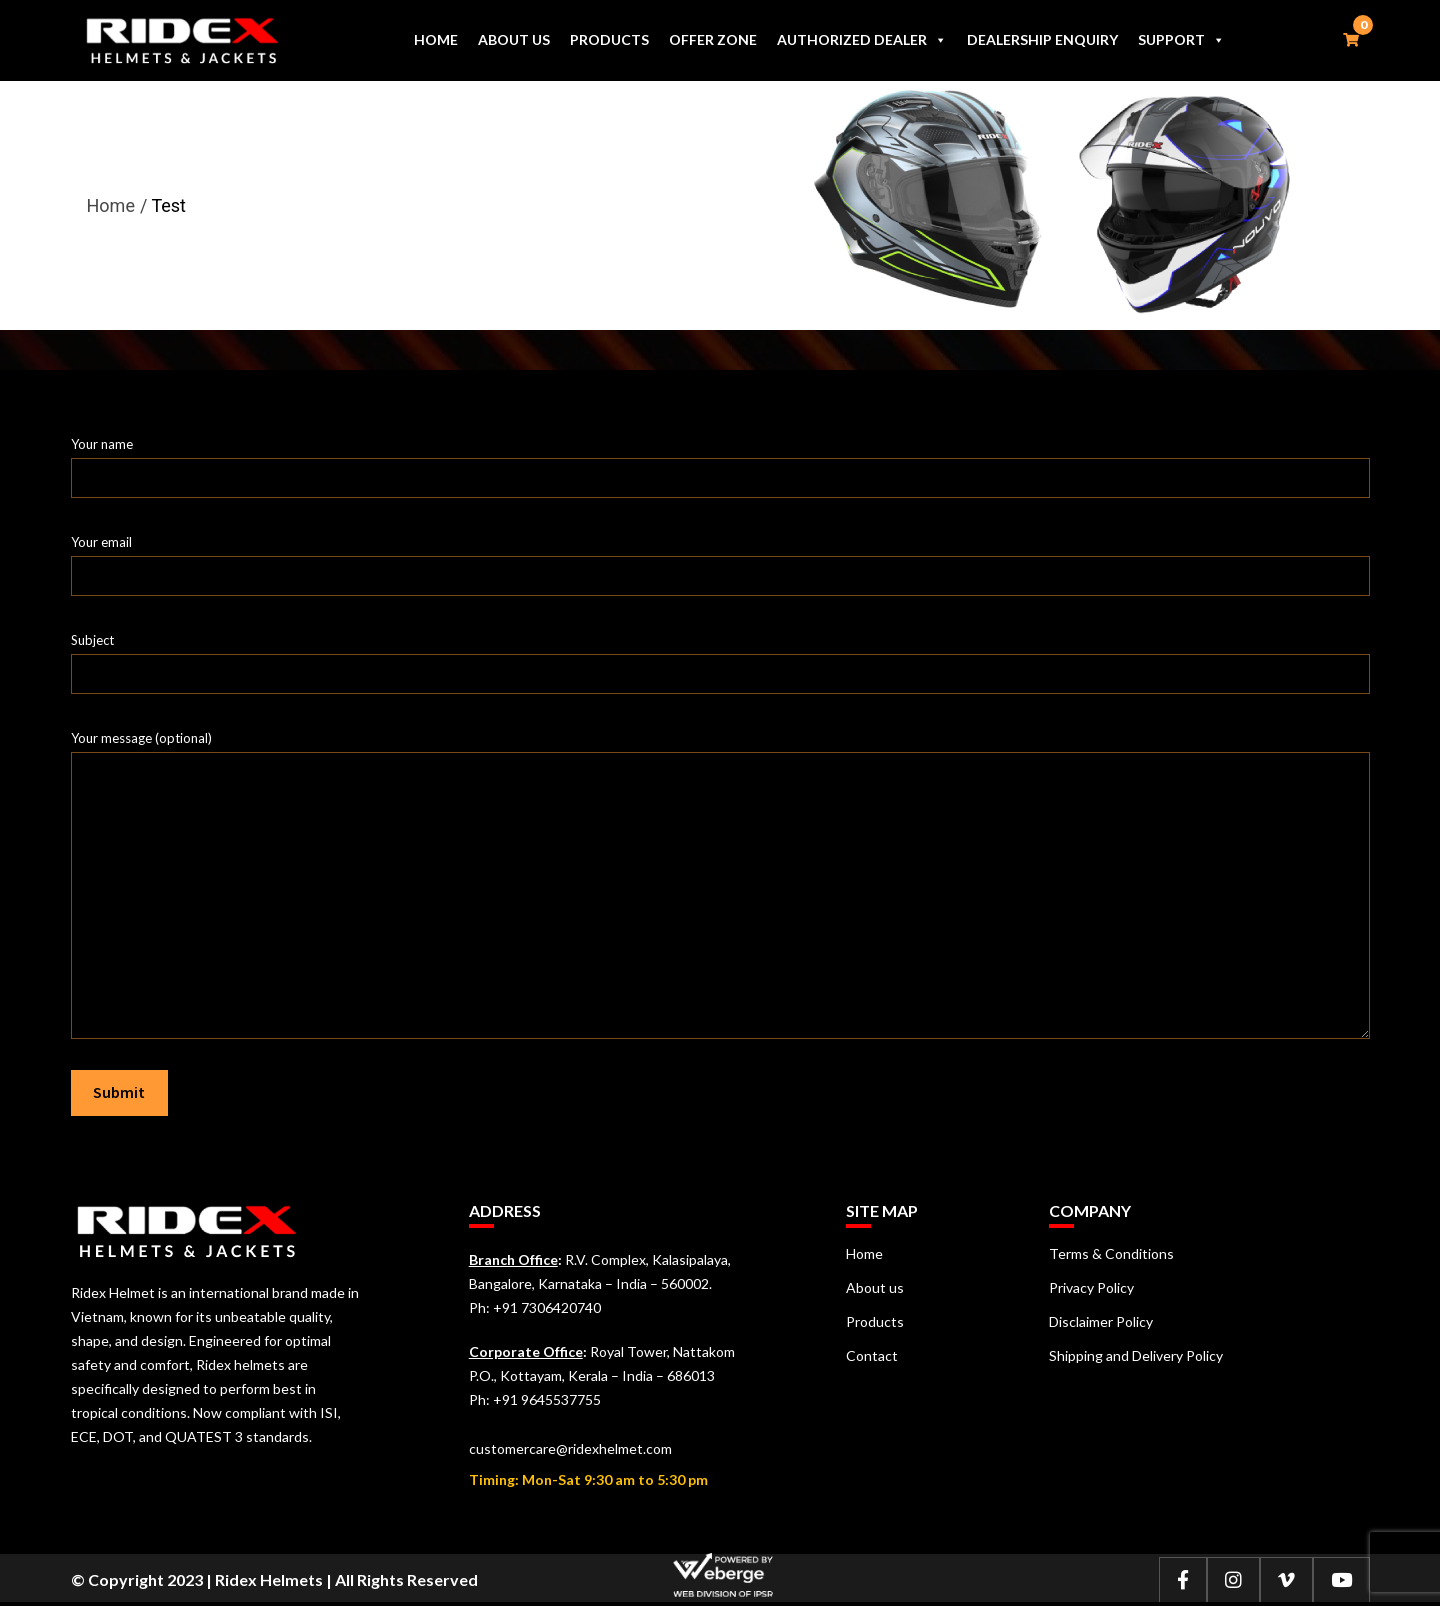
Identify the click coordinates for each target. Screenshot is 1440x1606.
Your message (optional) (720, 752)
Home (436, 39)
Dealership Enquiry (1042, 39)
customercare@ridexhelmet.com (570, 1448)
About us (514, 39)
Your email (720, 559)
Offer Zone (713, 39)
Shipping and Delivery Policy (1136, 1355)
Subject (720, 657)
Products (609, 39)
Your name (720, 461)
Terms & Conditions (1111, 1253)
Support (1181, 39)
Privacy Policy (1091, 1287)
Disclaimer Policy (1101, 1321)
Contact (872, 1355)
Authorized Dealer (862, 39)
